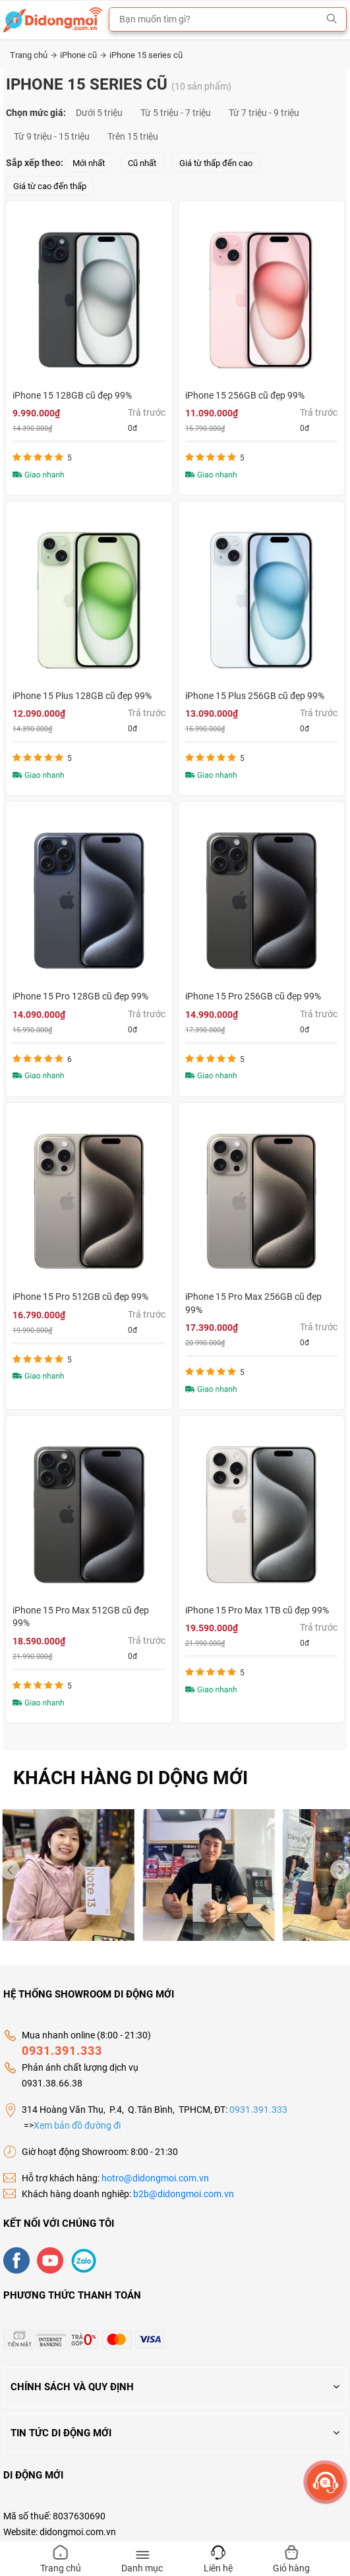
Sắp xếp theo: (34, 162)
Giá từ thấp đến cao (215, 163)
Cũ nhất (142, 163)
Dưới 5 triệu (99, 112)
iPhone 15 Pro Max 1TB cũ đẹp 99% (257, 1610)
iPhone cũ (83, 55)
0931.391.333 (62, 2051)
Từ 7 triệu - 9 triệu (264, 112)
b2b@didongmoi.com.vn (183, 2194)
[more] (325, 2482)
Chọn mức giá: (36, 112)
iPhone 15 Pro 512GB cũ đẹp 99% (80, 1296)
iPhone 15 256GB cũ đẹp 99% (245, 395)
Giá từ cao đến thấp (49, 186)
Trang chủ (33, 55)
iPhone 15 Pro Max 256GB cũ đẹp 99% (253, 1303)
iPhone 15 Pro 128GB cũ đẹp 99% (80, 996)
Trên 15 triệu (132, 136)
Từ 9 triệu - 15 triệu (52, 136)
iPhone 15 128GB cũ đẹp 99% (72, 395)
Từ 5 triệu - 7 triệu (175, 112)
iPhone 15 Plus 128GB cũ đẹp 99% (82, 695)
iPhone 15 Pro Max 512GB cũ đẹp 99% (81, 1617)
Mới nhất (89, 163)
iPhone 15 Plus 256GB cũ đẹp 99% (254, 695)
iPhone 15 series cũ (146, 55)
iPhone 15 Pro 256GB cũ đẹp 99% (253, 996)
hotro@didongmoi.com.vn (155, 2178)
